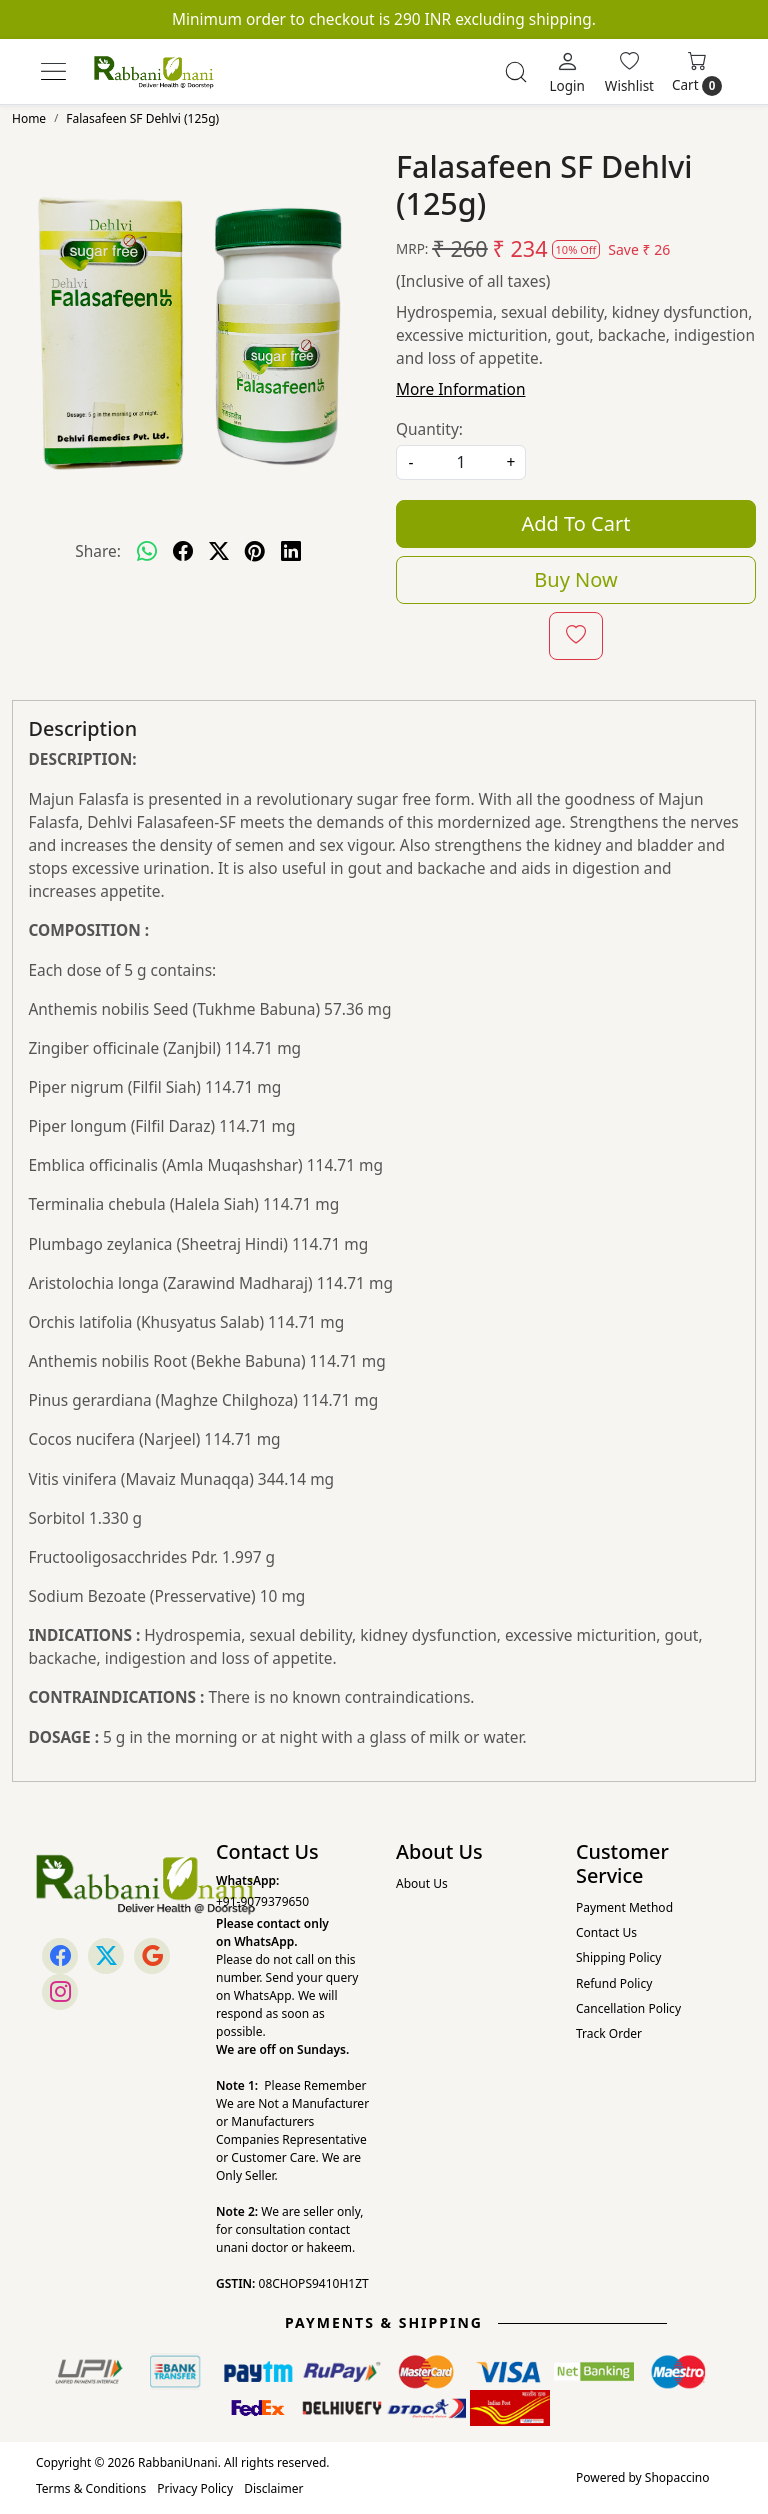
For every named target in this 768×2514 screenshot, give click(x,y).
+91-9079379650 (262, 1901)
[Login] (566, 72)
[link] (516, 72)
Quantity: (429, 429)
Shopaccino (677, 2477)
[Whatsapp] (147, 551)
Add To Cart (576, 523)
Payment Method (624, 1907)
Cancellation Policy (628, 2008)
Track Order (609, 2033)
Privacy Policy (195, 2488)
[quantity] (461, 462)
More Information (460, 389)
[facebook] (183, 551)
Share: (98, 551)
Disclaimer (273, 2488)
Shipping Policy (618, 1957)
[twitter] (219, 551)
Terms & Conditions (91, 2488)
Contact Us (606, 1932)
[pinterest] (255, 551)
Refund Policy (614, 1983)
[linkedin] (291, 551)
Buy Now (575, 579)
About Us (422, 1883)
